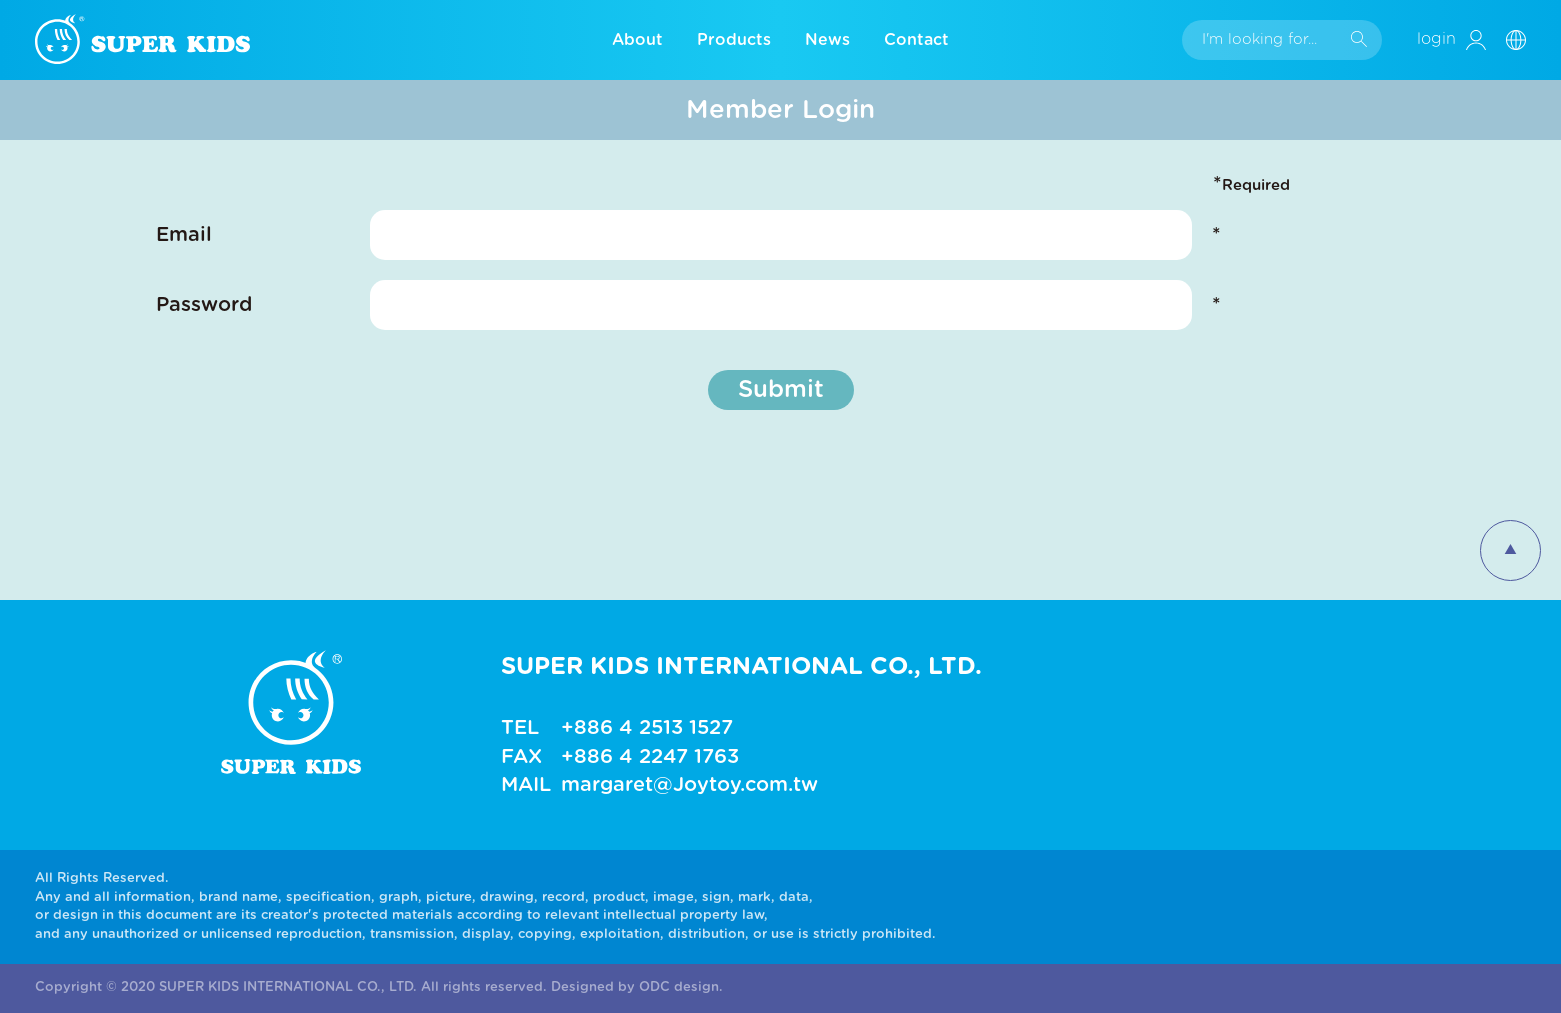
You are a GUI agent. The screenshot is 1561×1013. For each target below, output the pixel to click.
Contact (916, 40)
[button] (1523, 39)
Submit (781, 390)
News (827, 40)
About (637, 40)
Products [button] (734, 40)
